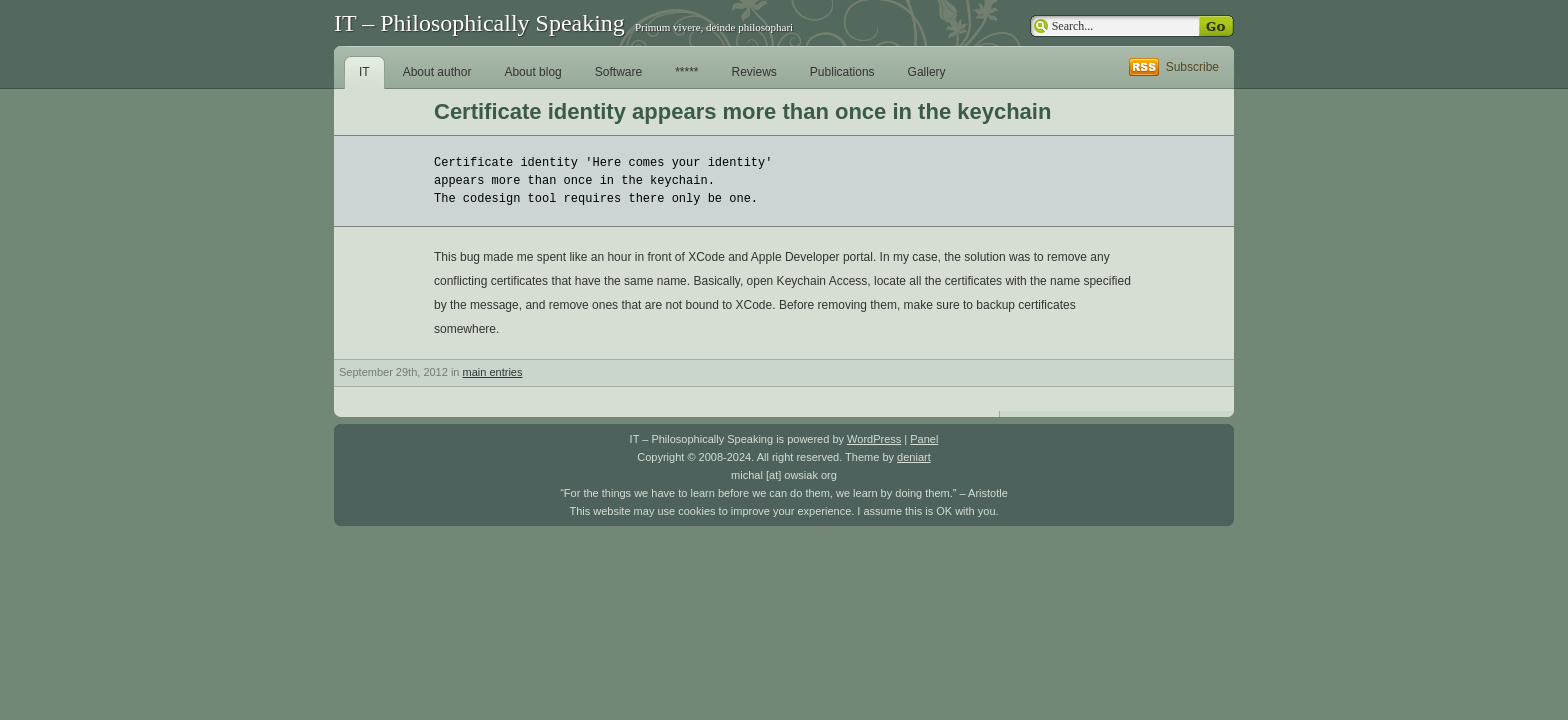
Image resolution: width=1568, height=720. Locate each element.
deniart (914, 457)
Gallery (927, 72)
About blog (532, 72)
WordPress (874, 439)
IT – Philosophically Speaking (479, 23)
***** (686, 72)
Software (618, 72)
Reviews (754, 72)
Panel (924, 439)
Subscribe (1192, 67)
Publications (842, 72)
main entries (493, 372)
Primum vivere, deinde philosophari (714, 27)
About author (437, 72)
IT (364, 72)
